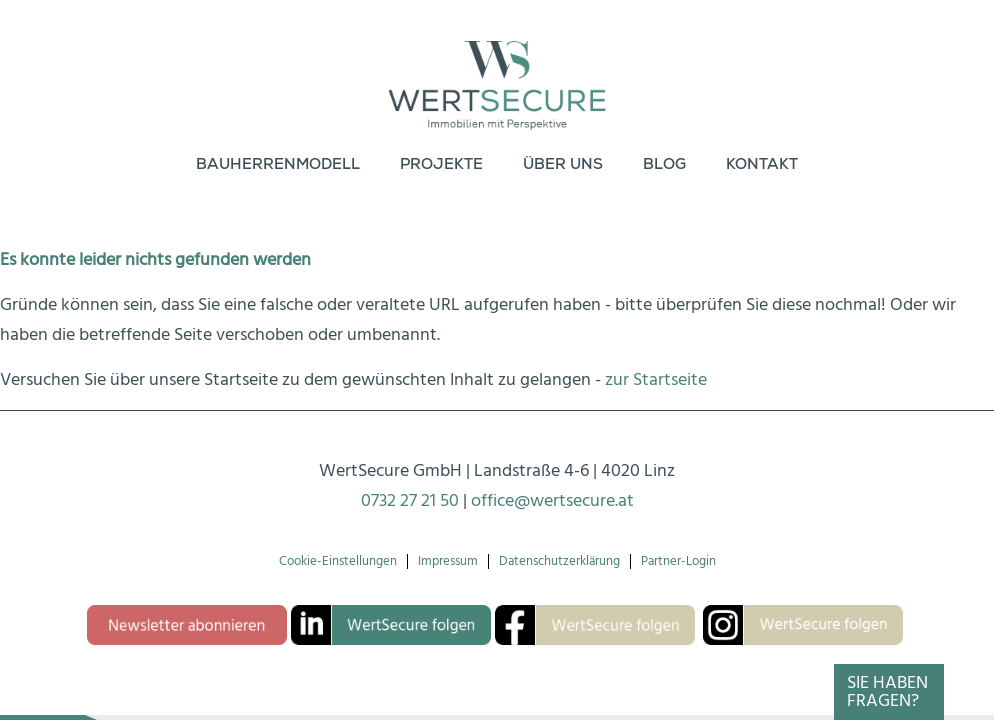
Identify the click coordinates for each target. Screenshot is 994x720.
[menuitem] (278, 165)
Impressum (448, 561)
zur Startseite (656, 379)
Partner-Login (678, 561)
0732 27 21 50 (410, 500)
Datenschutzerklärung (559, 561)
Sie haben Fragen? (887, 691)
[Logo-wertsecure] (497, 70)
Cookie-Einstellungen (338, 561)
